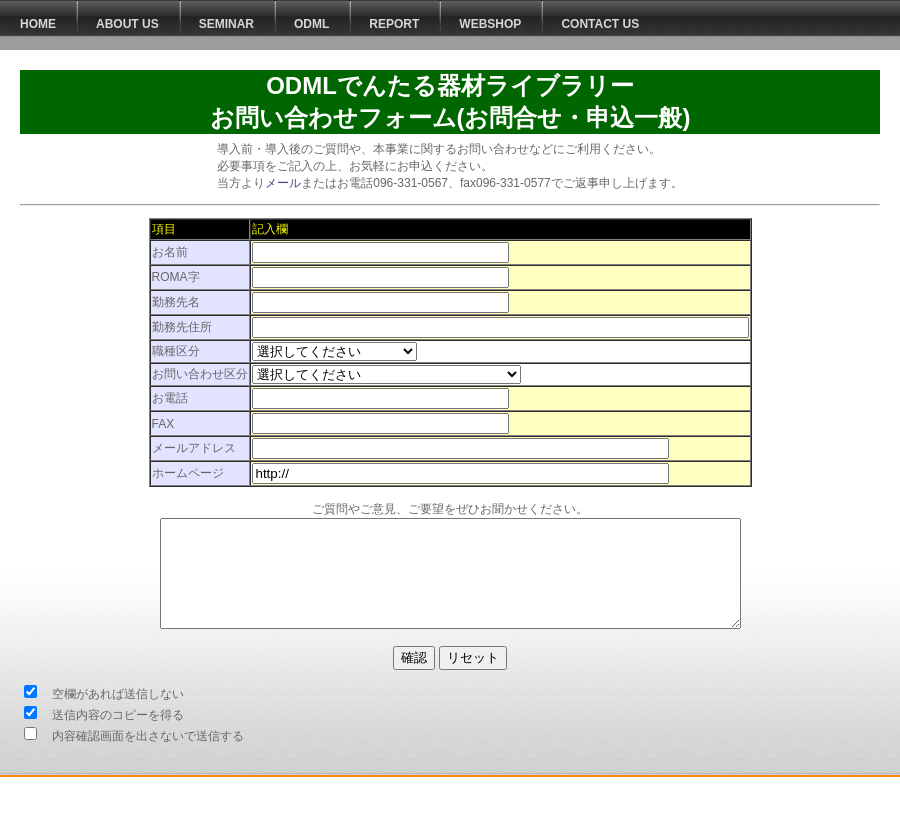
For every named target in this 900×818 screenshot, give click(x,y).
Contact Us (600, 24)
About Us (127, 24)
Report (394, 24)
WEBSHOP (490, 24)
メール (283, 183)
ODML (311, 24)
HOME (38, 24)
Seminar (226, 24)
